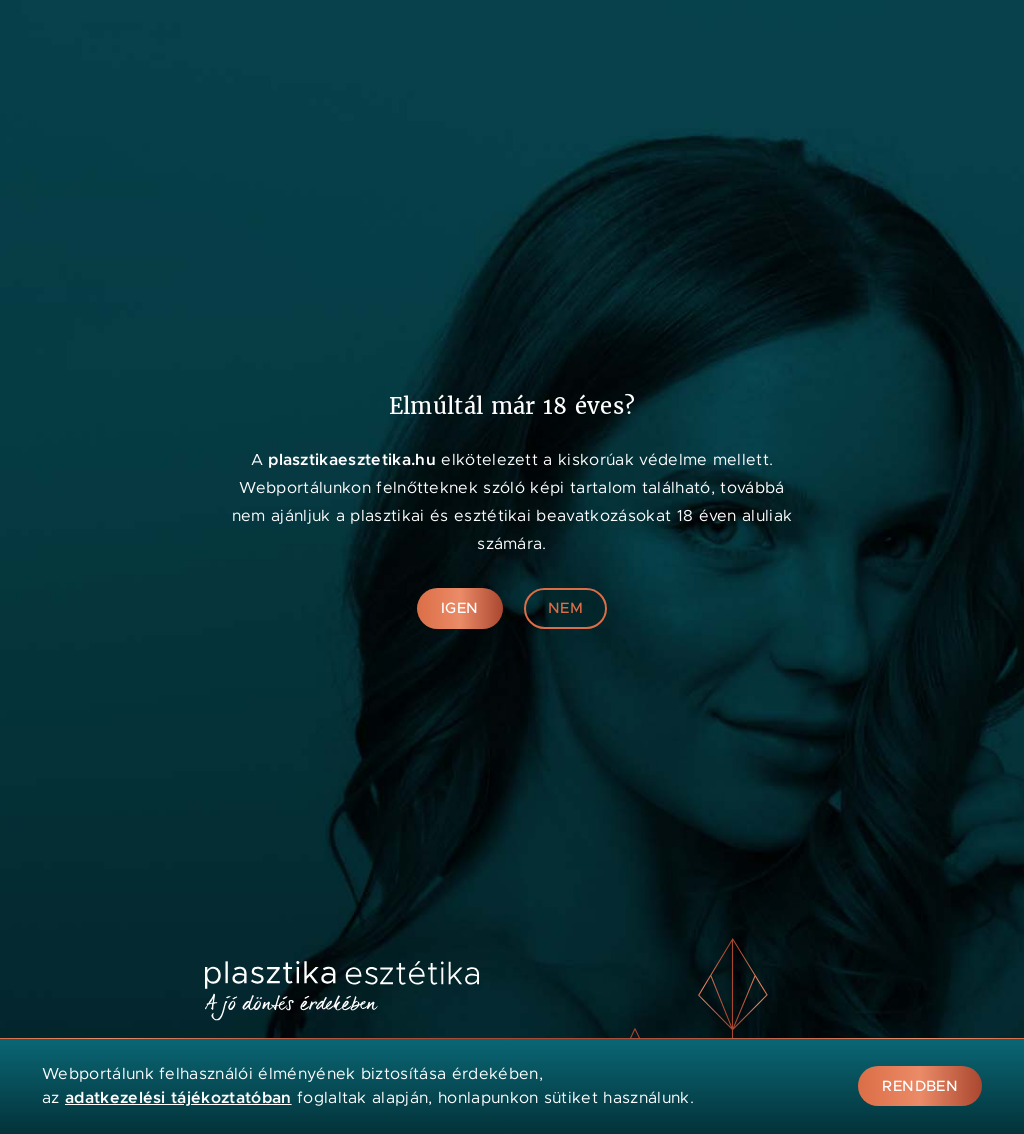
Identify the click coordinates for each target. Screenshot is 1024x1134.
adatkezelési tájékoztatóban (178, 1097)
